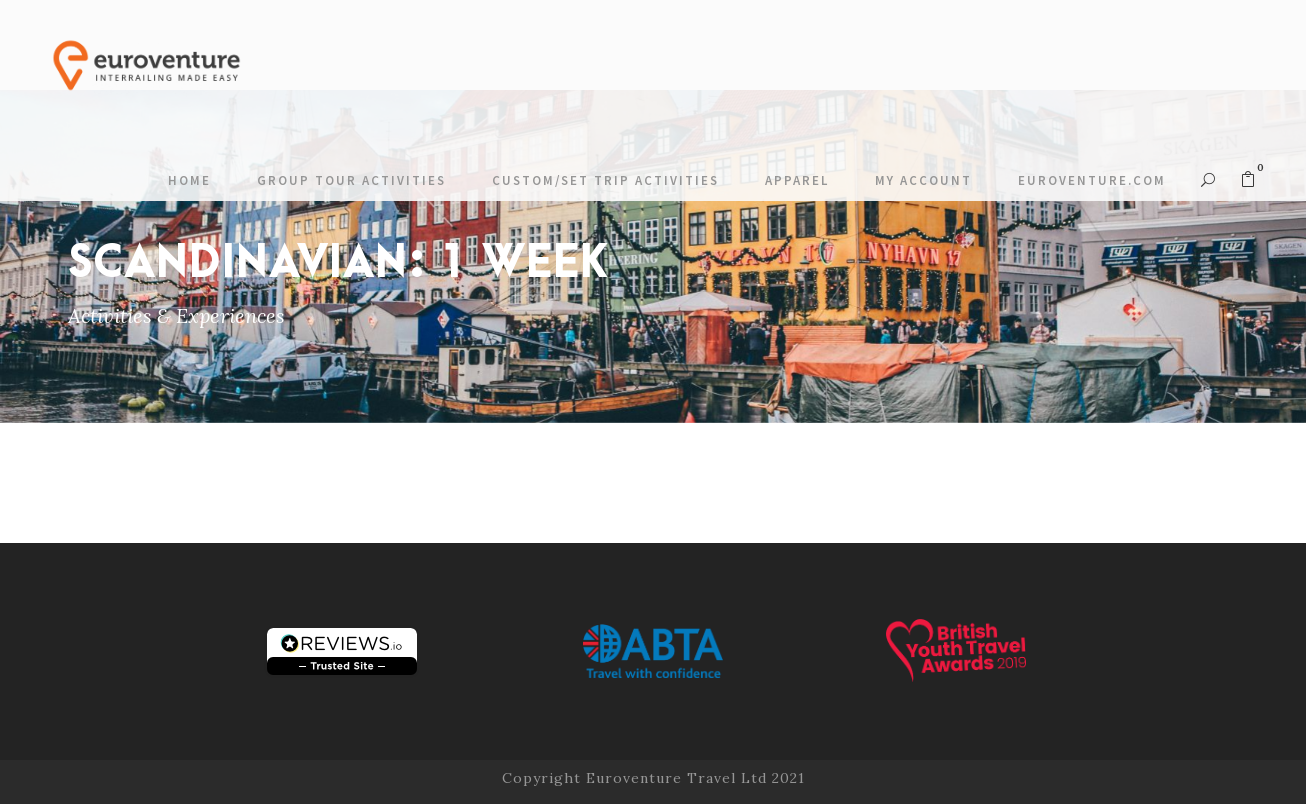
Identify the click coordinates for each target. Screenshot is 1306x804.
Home (189, 180)
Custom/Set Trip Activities (605, 180)
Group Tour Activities (351, 180)
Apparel (797, 180)
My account (923, 180)
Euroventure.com (1092, 180)
